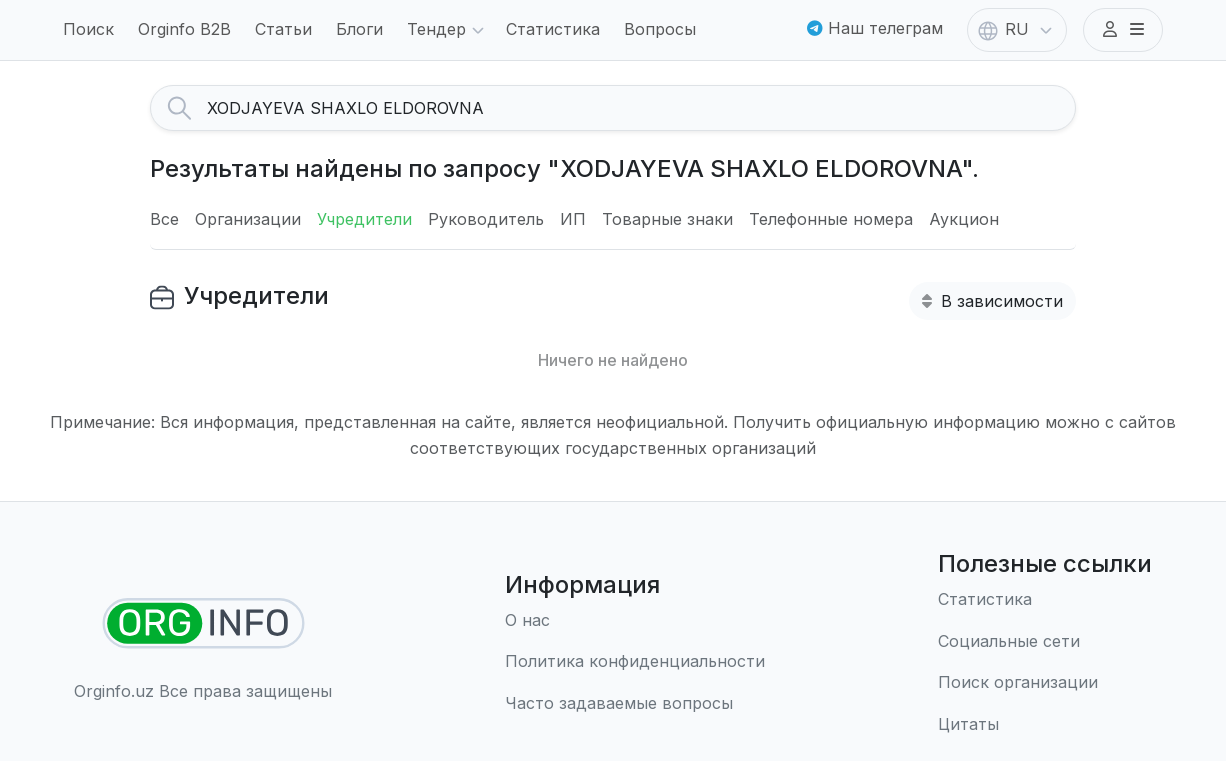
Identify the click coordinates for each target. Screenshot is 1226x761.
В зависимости (992, 301)
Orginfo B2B (184, 29)
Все (164, 219)
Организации (248, 219)
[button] (1123, 30)
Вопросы (660, 29)
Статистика (553, 29)
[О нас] (635, 621)
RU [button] (1017, 31)
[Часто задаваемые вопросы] (635, 704)
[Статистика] (1045, 600)
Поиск (88, 29)
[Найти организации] (203, 623)
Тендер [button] (448, 31)
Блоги (359, 29)
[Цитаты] (1045, 725)
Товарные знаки (667, 219)
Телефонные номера (831, 219)
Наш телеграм (875, 28)
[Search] (641, 108)
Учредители (364, 219)
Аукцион (964, 219)
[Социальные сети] (1045, 642)
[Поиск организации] (1045, 683)
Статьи (283, 29)
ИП (573, 219)
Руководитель (486, 219)
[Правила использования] (635, 662)
